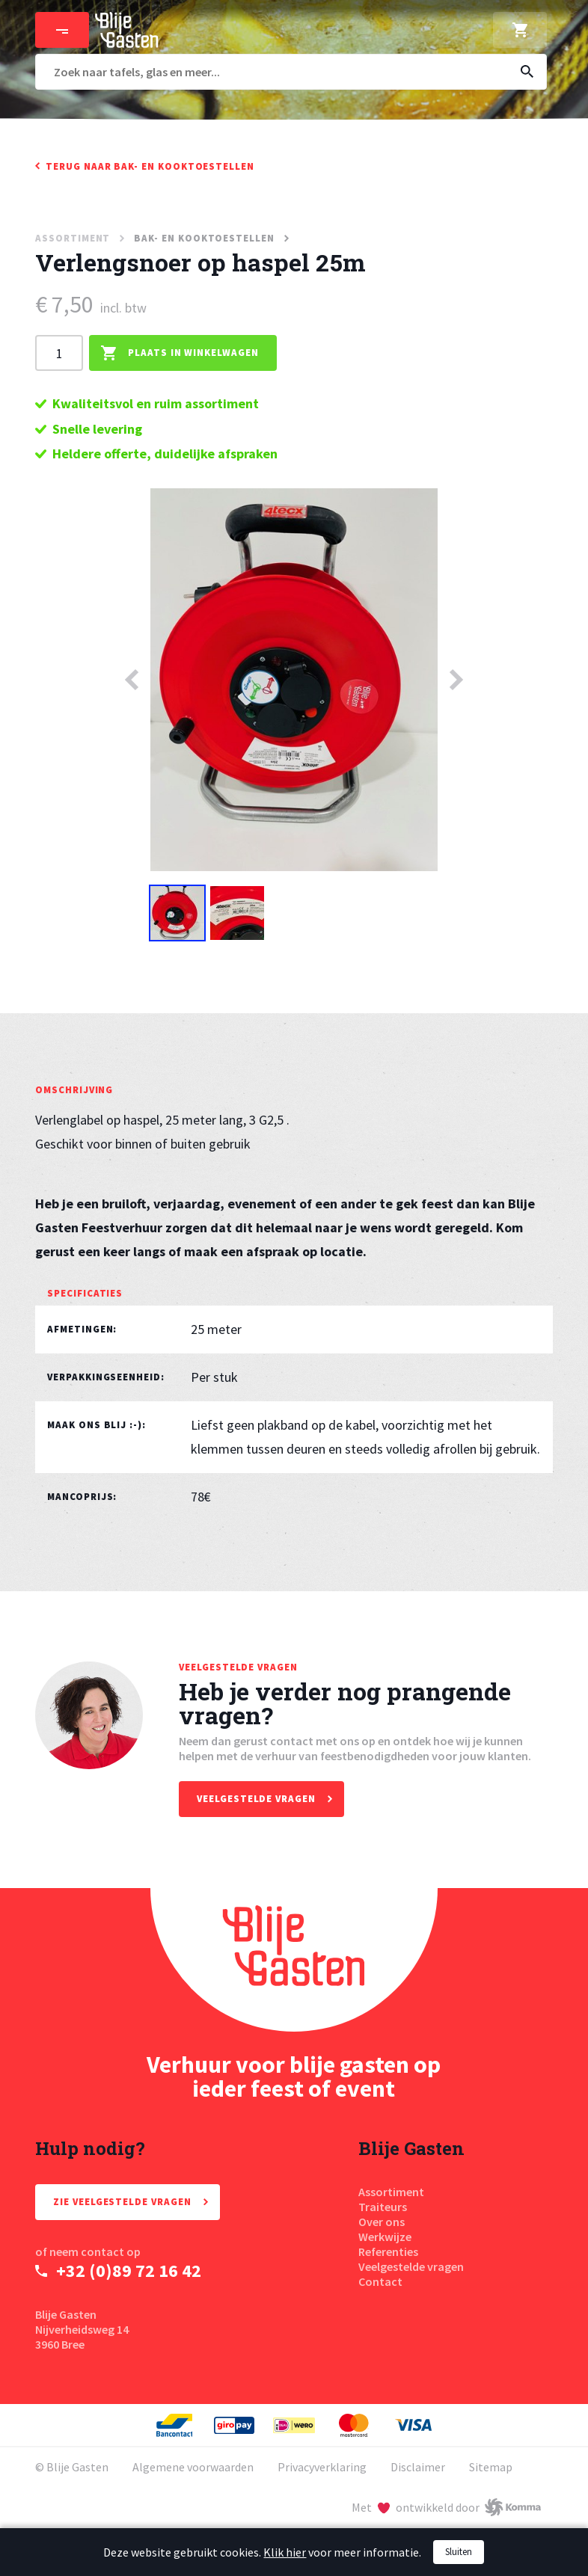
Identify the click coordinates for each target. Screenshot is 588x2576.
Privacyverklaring (322, 2466)
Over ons (381, 2221)
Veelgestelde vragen (411, 2266)
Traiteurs (382, 2206)
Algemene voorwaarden (193, 2466)
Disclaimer (418, 2466)
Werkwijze (384, 2236)
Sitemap (490, 2466)
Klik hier (284, 2552)
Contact (380, 2281)
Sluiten (458, 2551)
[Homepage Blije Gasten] (294, 1960)
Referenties (388, 2251)
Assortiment (391, 2191)
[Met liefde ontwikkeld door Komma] (446, 2507)
